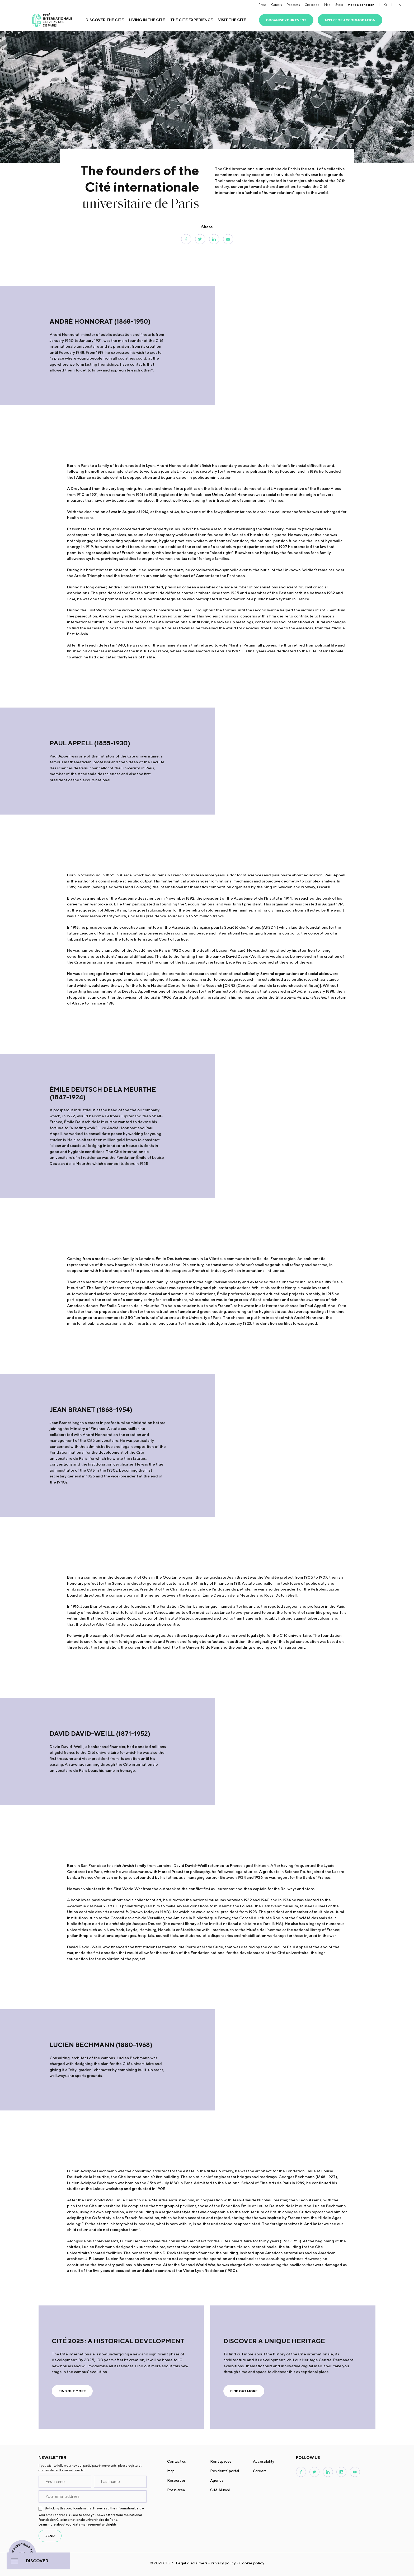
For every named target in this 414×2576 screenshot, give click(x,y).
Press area (176, 2490)
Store (339, 5)
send (50, 2536)
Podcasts (293, 5)
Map (327, 5)
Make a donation (361, 5)
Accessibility (263, 2461)
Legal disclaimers (191, 2563)
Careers (276, 5)
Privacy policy (223, 2563)
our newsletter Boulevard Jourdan (62, 2470)
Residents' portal (224, 2471)
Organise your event (286, 20)
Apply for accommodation (349, 20)
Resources (176, 2480)
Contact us (176, 2461)
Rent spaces (220, 2461)
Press (262, 5)
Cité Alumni (220, 2490)
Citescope (312, 5)
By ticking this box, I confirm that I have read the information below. (94, 2508)
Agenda (216, 2480)
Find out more (72, 2391)
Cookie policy (251, 2563)
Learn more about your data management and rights (78, 2524)
